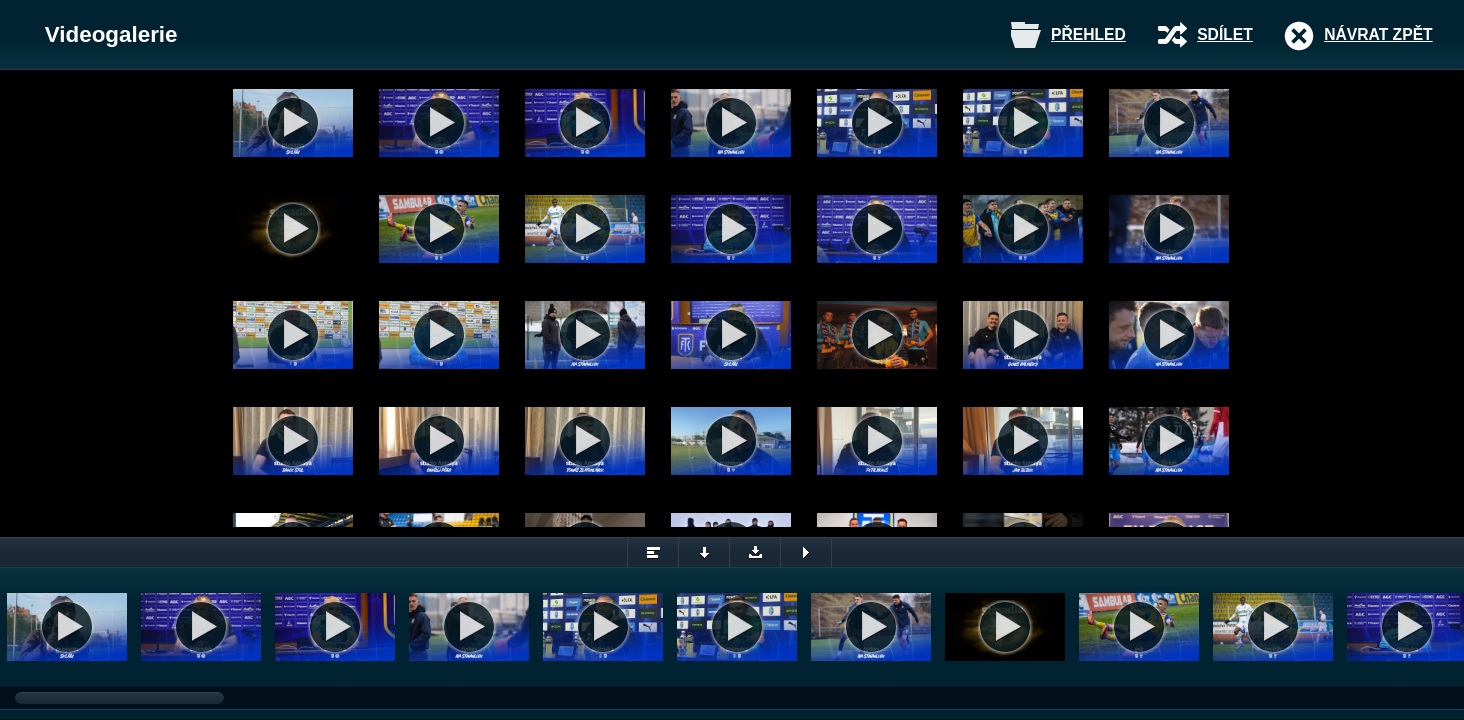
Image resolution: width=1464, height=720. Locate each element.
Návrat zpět (1378, 34)
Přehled (1088, 34)
